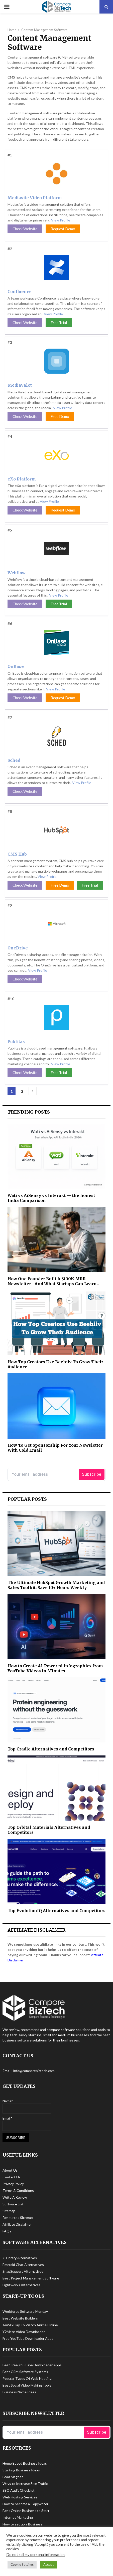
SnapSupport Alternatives (23, 2271)
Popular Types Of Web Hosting (27, 2378)
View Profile (60, 220)
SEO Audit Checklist (19, 2490)
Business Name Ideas (19, 2392)
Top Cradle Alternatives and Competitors (51, 1748)
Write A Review (15, 2197)
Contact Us (12, 2177)
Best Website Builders (20, 2318)
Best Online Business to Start (26, 2510)
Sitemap (9, 2211)
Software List (13, 2204)
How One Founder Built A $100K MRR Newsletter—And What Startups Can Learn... (53, 1281)
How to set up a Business (22, 2524)
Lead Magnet (13, 2477)
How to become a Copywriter (25, 2504)
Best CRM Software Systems (25, 2372)
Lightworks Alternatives (21, 2285)
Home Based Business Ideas (25, 2463)
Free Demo (60, 416)
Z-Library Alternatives (20, 2258)
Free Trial (59, 322)
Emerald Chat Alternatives (23, 2264)
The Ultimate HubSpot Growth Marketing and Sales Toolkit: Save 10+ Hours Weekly (56, 1585)
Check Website (25, 228)
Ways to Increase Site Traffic (25, 2483)
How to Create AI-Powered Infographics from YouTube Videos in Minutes (55, 1668)
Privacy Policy (13, 2184)
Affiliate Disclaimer (17, 2224)
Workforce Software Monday (25, 2311)
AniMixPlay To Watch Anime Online (30, 2325)
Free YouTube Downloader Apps (28, 2338)
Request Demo (63, 228)
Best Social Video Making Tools (27, 2385)
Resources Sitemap (18, 2217)
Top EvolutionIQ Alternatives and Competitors (56, 1910)
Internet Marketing (18, 2517)
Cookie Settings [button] (22, 2564)
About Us (10, 2170)
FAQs (7, 2231)
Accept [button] (48, 2564)
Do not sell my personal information (35, 2554)
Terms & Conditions (18, 2190)
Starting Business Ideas (21, 2470)
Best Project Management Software (31, 2278)
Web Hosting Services (20, 2497)
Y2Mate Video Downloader (24, 2332)
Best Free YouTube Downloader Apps (32, 2365)
